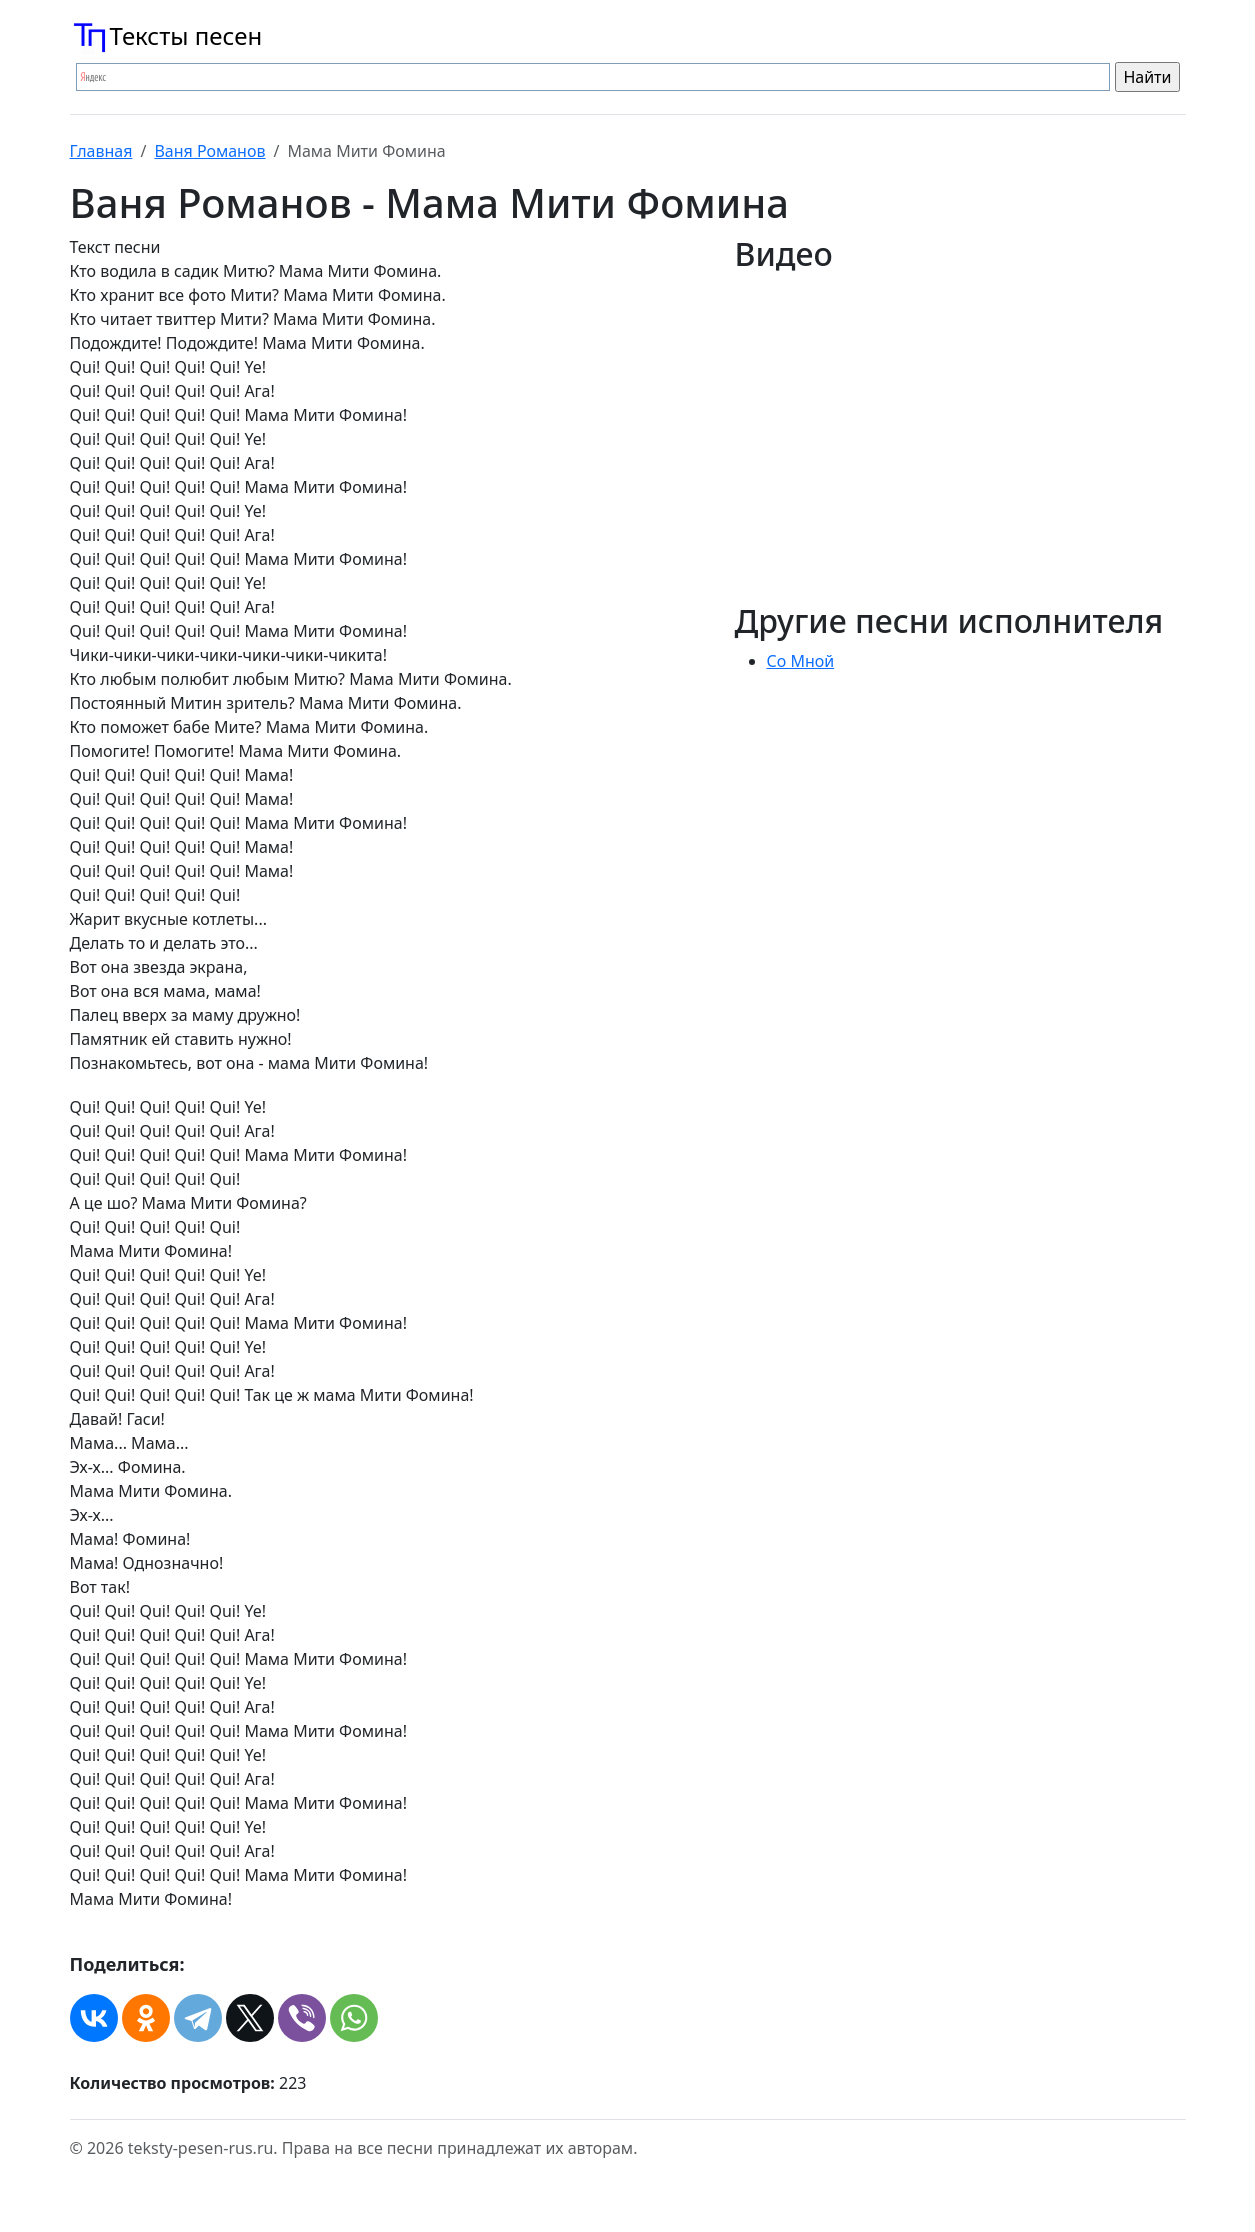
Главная (101, 151)
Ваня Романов (209, 151)
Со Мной (801, 661)
